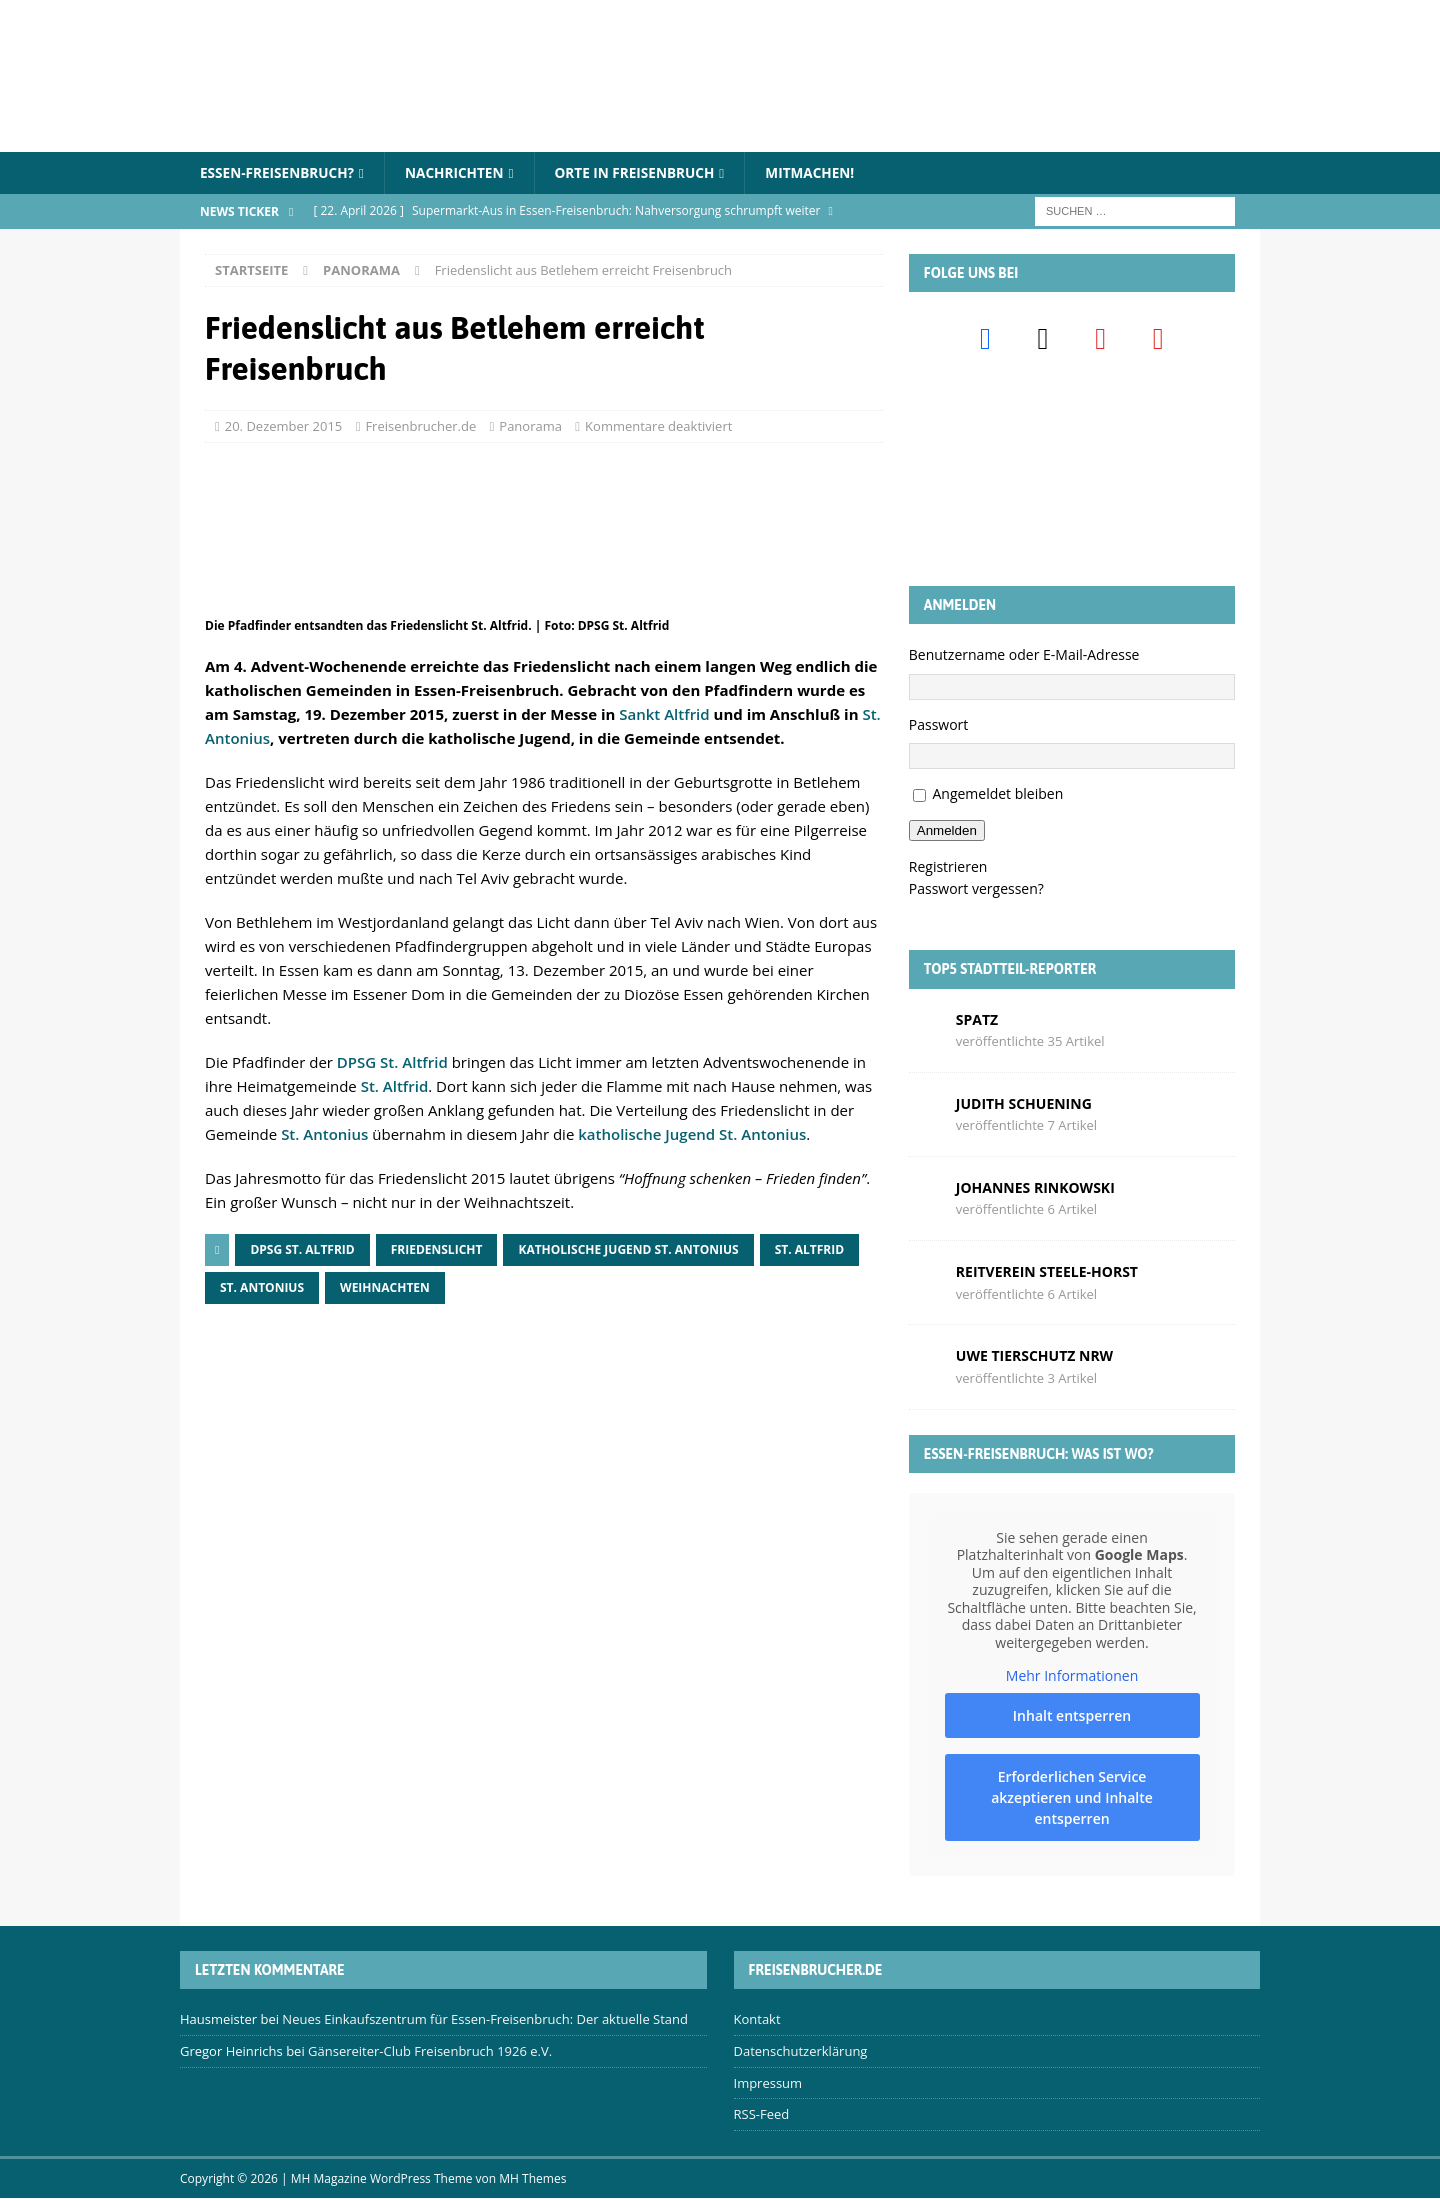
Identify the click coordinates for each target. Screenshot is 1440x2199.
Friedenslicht (437, 1250)
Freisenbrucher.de (420, 426)
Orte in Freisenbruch (645, 172)
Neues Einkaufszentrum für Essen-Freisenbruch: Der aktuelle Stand (485, 2020)
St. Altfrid (395, 1087)
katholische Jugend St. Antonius (692, 1135)
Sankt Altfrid (664, 715)
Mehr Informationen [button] (1072, 1676)
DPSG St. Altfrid (392, 1063)
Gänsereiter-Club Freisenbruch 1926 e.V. (430, 2052)
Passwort (939, 724)
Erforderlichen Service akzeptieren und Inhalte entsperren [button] (1072, 1797)
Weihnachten (385, 1288)
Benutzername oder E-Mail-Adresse (1024, 655)
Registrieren (948, 866)
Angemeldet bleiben (997, 794)
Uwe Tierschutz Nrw (1034, 1356)
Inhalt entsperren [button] (1072, 1715)
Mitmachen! (825, 172)
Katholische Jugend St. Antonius (628, 1250)
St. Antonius (324, 1135)
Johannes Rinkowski (1035, 1188)
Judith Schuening (1024, 1103)
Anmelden (947, 831)
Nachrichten (461, 172)
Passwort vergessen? (976, 889)
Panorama (530, 426)
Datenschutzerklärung (801, 2052)
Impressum (768, 2083)
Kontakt (757, 2020)
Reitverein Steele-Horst (1047, 1272)
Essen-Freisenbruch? (279, 172)
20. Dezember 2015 (284, 426)
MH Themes (532, 2179)
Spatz (977, 1019)
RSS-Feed (762, 2115)
